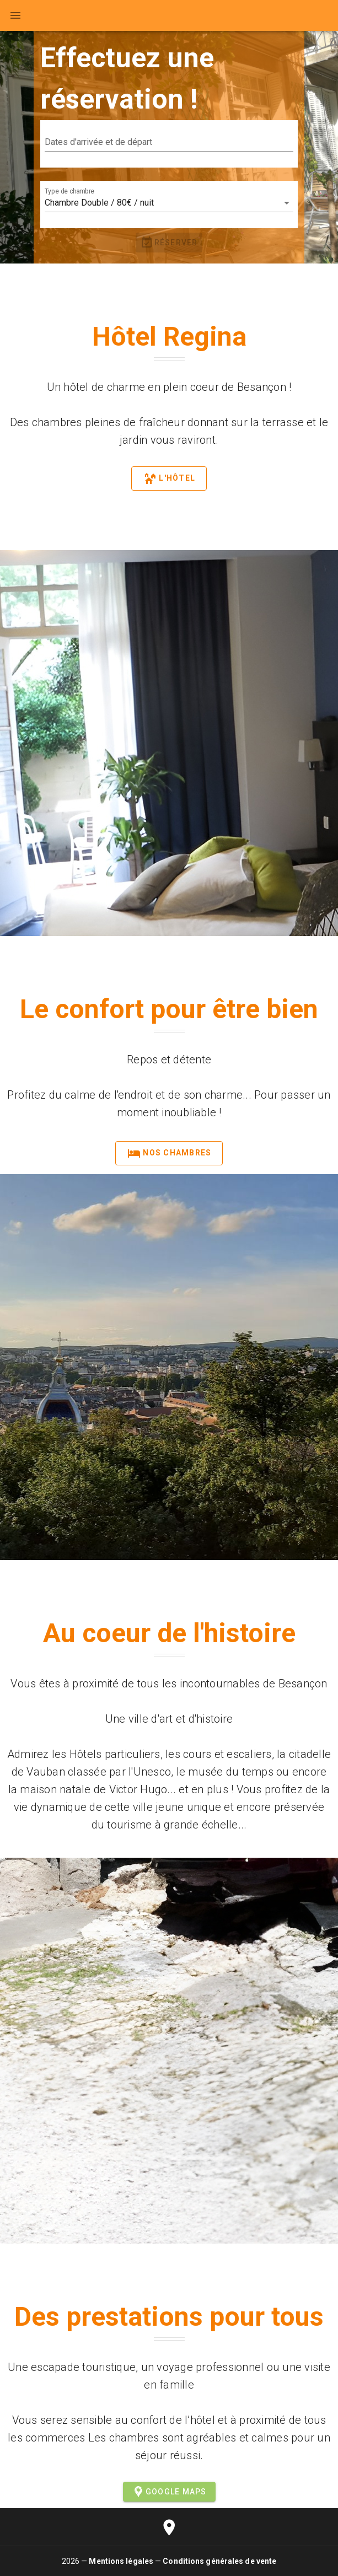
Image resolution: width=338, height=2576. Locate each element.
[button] (169, 142)
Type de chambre (69, 191)
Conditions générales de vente (219, 2561)
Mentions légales (121, 2561)
